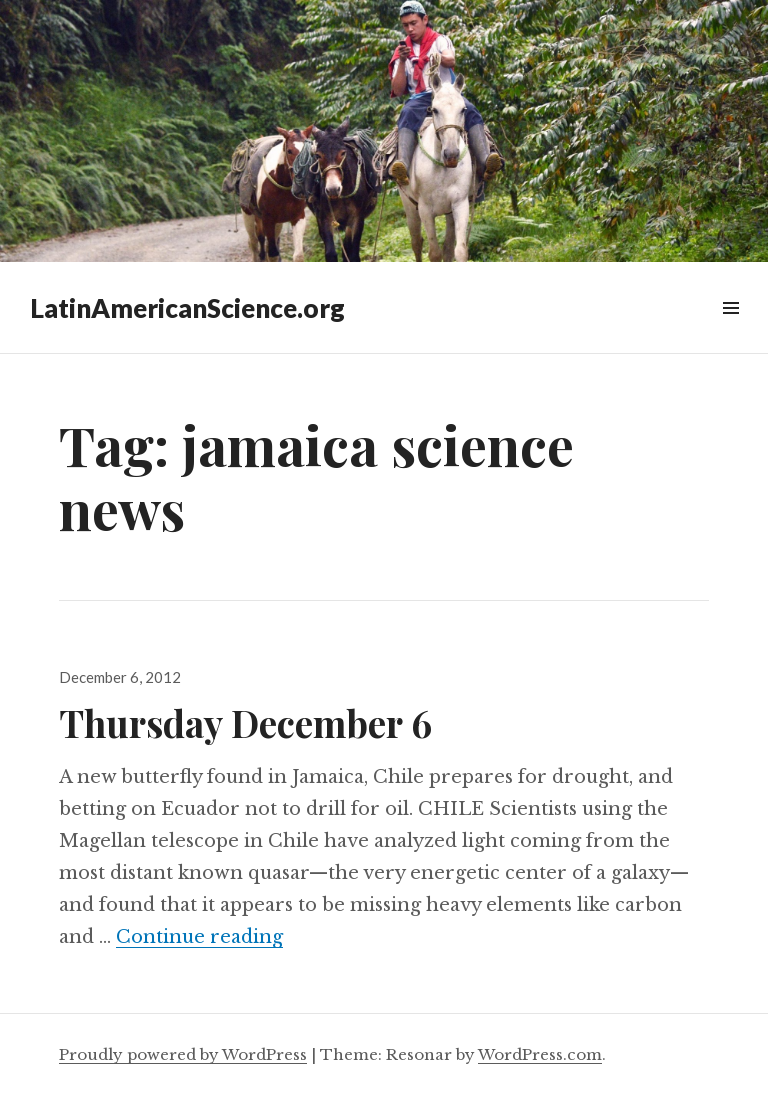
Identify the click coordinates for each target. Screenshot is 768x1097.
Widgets (730, 330)
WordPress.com (540, 1054)
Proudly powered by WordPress (183, 1054)
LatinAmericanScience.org (187, 308)
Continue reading (199, 937)
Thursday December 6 (245, 722)
